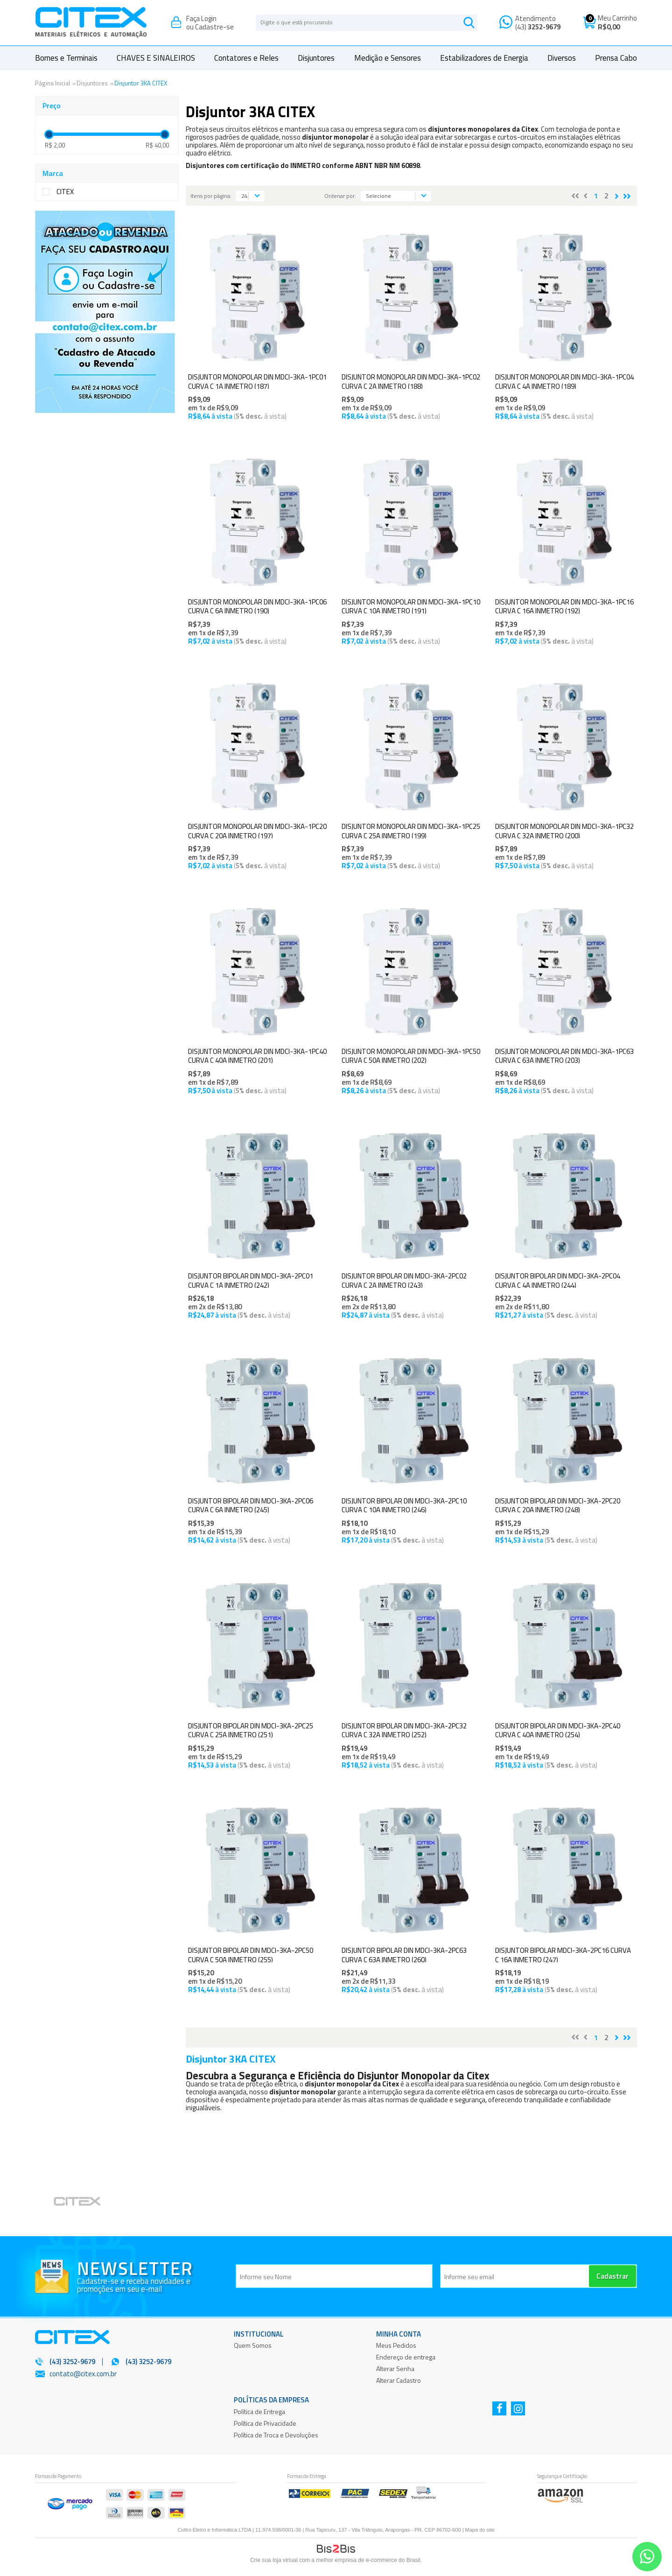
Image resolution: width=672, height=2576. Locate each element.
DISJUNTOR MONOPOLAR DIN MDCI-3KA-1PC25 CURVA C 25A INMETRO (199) (411, 831)
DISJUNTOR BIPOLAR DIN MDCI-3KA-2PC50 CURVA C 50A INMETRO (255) (250, 1955)
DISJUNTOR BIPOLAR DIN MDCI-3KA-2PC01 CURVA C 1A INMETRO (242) (250, 1280)
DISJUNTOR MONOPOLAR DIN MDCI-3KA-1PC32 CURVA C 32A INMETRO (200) (564, 831)
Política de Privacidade (265, 2423)
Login (209, 18)
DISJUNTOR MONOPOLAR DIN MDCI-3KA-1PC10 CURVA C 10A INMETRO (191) (411, 607)
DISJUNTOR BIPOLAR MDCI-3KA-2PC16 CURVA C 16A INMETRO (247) (563, 1955)
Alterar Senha (395, 2368)
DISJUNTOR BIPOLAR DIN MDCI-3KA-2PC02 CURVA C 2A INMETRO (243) (404, 1280)
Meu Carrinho (617, 18)
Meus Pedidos (396, 2345)
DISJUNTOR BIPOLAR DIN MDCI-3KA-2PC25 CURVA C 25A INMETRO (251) (250, 1730)
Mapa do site (480, 2530)
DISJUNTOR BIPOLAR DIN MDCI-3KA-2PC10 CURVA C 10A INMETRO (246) (404, 1505)
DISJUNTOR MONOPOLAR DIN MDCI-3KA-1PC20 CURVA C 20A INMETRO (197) (257, 831)
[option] (89, 2203)
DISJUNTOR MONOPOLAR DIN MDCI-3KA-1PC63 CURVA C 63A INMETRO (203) (564, 1056)
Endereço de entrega (405, 2357)
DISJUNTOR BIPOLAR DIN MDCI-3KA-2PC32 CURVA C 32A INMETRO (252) (404, 1730)
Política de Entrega (259, 2411)
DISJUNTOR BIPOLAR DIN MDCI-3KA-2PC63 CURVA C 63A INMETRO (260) (404, 1955)
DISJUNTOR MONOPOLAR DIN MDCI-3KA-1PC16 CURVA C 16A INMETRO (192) (564, 607)
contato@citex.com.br (83, 2373)
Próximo (617, 196)
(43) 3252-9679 (148, 2361)
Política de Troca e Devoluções (276, 2435)
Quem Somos (253, 2345)
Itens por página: (210, 195)
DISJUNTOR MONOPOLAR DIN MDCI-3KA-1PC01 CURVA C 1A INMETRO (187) (257, 382)
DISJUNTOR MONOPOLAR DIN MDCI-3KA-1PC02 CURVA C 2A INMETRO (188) (411, 382)
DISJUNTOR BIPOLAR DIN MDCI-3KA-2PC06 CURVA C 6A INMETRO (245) (250, 1505)
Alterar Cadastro (398, 2380)
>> (627, 196)
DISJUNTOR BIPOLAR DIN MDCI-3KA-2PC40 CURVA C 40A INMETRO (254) (557, 1730)
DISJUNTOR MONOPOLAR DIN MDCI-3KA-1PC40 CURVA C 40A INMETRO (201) (257, 1056)
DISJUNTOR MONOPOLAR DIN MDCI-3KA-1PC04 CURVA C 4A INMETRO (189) (564, 382)
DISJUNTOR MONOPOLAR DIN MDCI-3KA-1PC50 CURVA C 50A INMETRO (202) (411, 1056)
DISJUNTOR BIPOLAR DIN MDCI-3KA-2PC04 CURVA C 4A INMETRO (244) (557, 1280)
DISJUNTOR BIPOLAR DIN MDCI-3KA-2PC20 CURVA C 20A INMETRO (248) (557, 1505)
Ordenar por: (340, 195)
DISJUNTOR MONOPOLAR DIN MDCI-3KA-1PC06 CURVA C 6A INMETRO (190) (257, 607)
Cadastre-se (214, 26)
